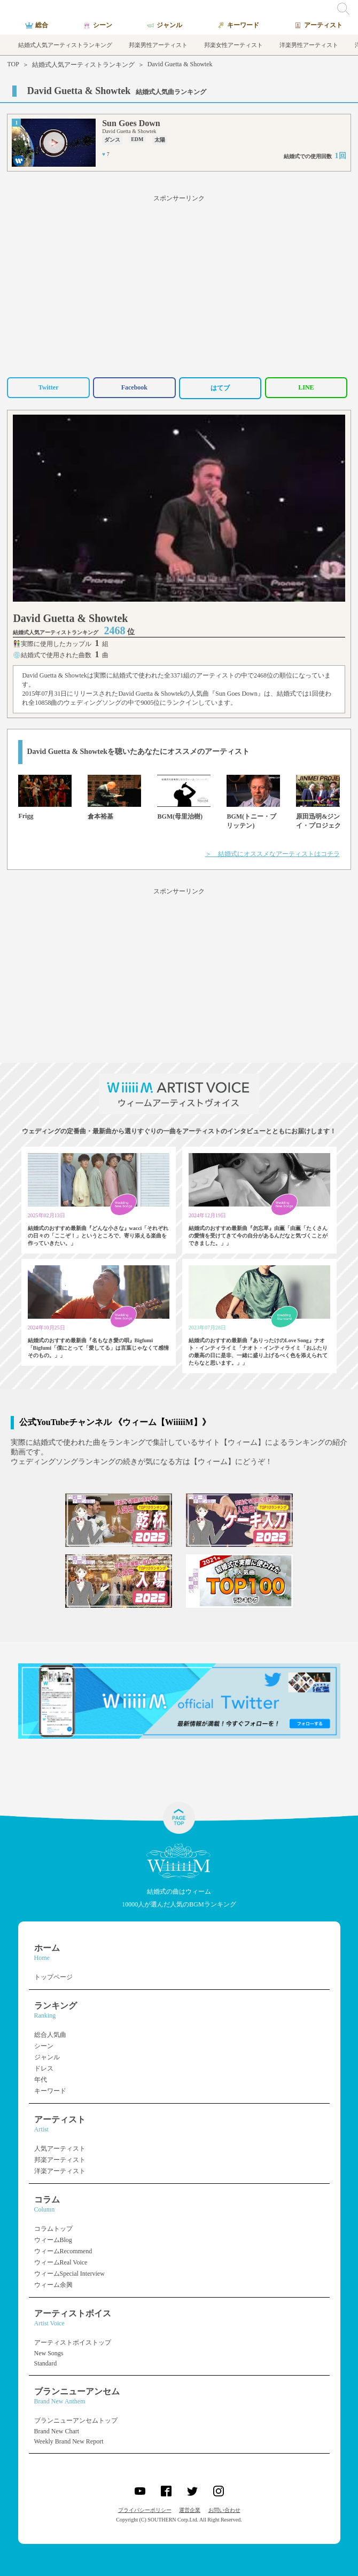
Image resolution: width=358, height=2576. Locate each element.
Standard (45, 2363)
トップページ (53, 1977)
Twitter (48, 387)
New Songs (49, 2353)
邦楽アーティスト (59, 2159)
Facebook (134, 387)
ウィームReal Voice (61, 2262)
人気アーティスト (59, 2148)
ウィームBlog (53, 2240)
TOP (13, 64)
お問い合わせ (224, 2510)
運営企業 (189, 2510)
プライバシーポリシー (145, 2510)
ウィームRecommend (63, 2251)
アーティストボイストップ (72, 2342)
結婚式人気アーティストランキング (83, 64)
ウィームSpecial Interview (69, 2273)
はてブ (220, 388)
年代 (40, 2079)
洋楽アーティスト (59, 2171)
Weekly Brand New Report (69, 2441)
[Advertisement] (179, 284)
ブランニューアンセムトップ (76, 2420)
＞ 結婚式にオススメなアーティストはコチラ (272, 854)
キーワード (50, 2091)
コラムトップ (53, 2228)
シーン (43, 2046)
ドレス (43, 2068)
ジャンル (47, 2057)
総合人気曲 (50, 2034)
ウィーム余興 (53, 2285)
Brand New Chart (57, 2431)
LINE (306, 387)
